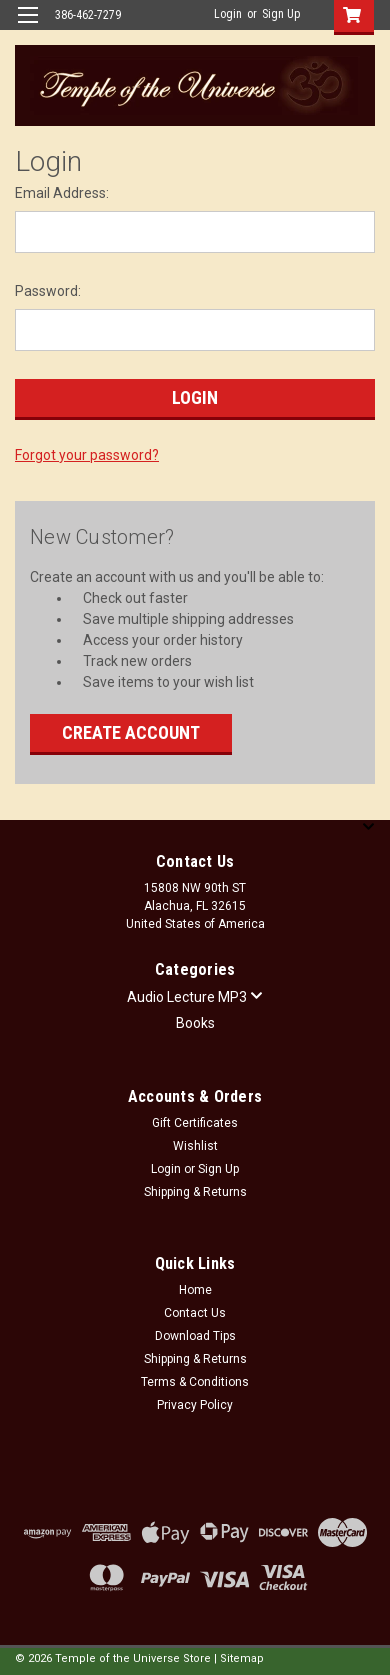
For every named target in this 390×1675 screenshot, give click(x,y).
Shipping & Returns (195, 1192)
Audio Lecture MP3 (195, 997)
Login (228, 14)
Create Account (131, 732)
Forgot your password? (87, 455)
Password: (48, 291)
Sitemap (242, 1658)
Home (195, 1290)
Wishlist (195, 1146)
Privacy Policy (195, 1405)
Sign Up (281, 14)
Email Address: (62, 193)
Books (195, 1023)
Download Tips (195, 1336)
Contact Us (195, 1313)
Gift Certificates (195, 1123)
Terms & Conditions (195, 1382)
